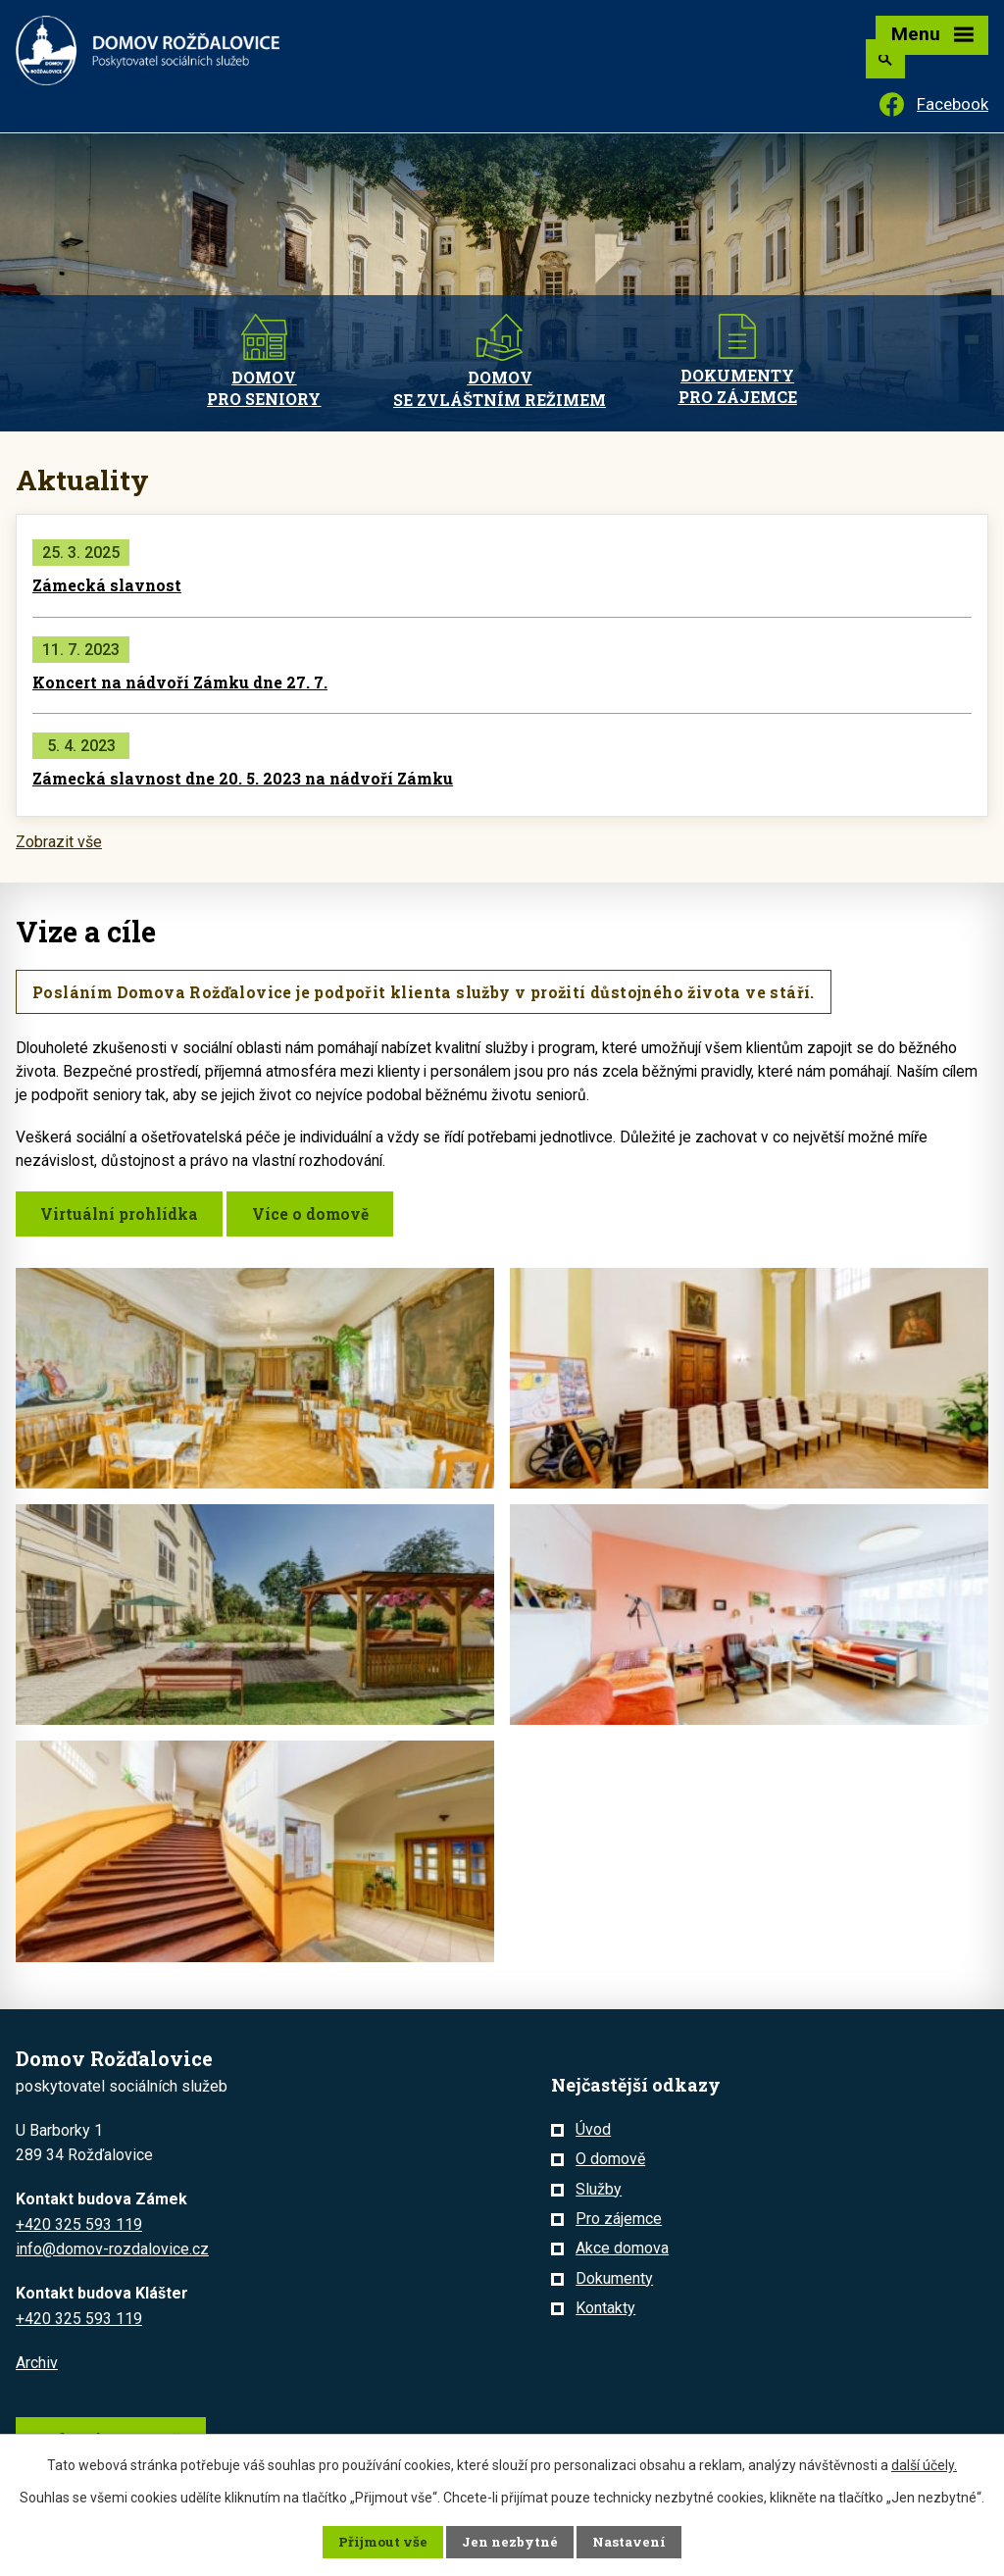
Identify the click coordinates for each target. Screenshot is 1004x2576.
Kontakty (605, 2309)
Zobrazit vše (59, 842)
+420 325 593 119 (79, 2226)
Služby (599, 2190)
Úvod (593, 2131)
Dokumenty (614, 2280)
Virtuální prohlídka (122, 1215)
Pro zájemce (619, 2220)
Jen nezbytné (510, 2542)
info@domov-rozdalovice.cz (112, 2251)
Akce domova (622, 2250)
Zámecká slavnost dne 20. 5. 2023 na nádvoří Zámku (242, 778)
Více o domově (318, 1215)
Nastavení (628, 2542)
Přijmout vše (384, 2542)
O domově (610, 2160)
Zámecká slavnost (106, 585)
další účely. (924, 2464)
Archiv (37, 2363)
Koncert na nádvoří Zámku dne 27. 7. (179, 682)
